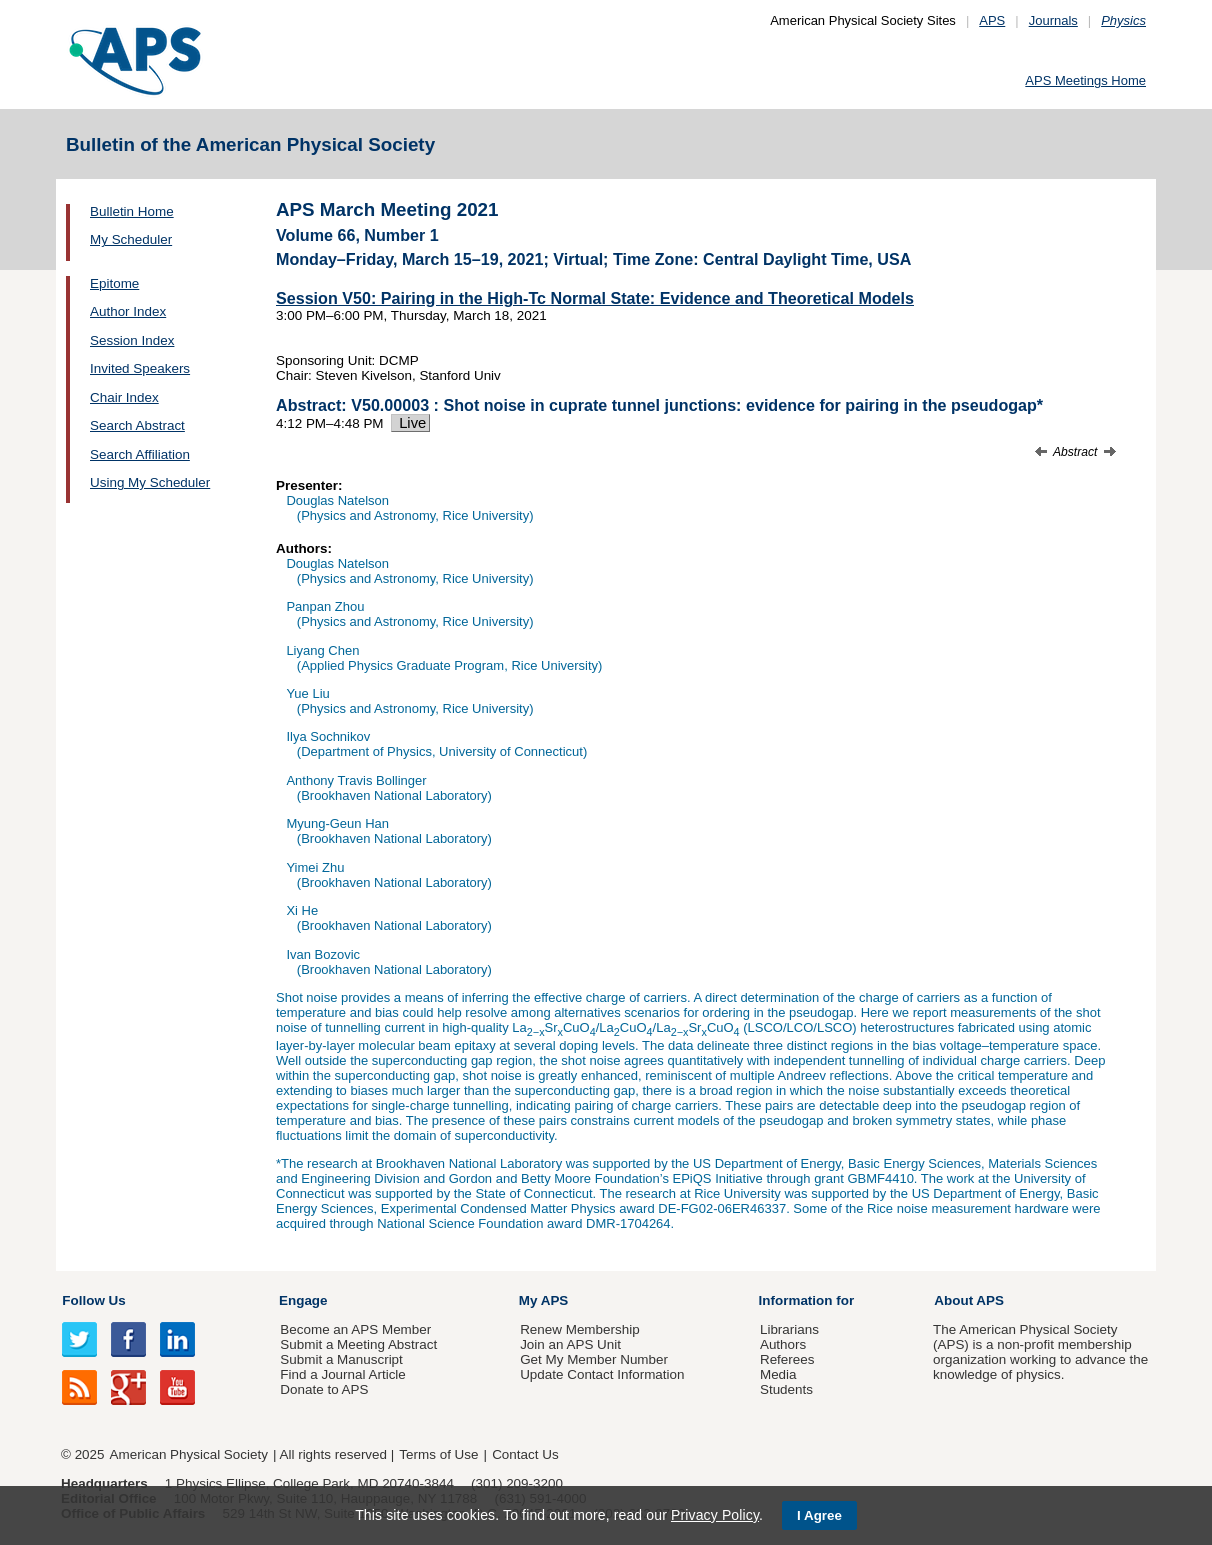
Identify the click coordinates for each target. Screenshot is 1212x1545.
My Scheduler (131, 239)
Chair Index (124, 397)
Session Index (132, 340)
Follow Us (93, 1300)
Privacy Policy (715, 1515)
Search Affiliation (140, 454)
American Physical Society (189, 1454)
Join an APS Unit (570, 1344)
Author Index (128, 311)
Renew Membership (580, 1329)
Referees (787, 1359)
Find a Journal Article (342, 1374)
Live (410, 423)
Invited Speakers (140, 368)
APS (992, 20)
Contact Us (525, 1454)
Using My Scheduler (150, 482)
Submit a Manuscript (341, 1359)
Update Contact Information (602, 1374)
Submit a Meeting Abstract (358, 1344)
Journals (1053, 20)
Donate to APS (324, 1389)
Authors (783, 1344)
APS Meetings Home (1085, 80)
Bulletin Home (132, 211)
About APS (969, 1300)
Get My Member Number (594, 1359)
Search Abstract (137, 425)
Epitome (114, 283)
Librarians (789, 1329)
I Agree (819, 1515)
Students (786, 1389)
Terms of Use (438, 1454)
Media (778, 1374)
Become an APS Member (355, 1329)
